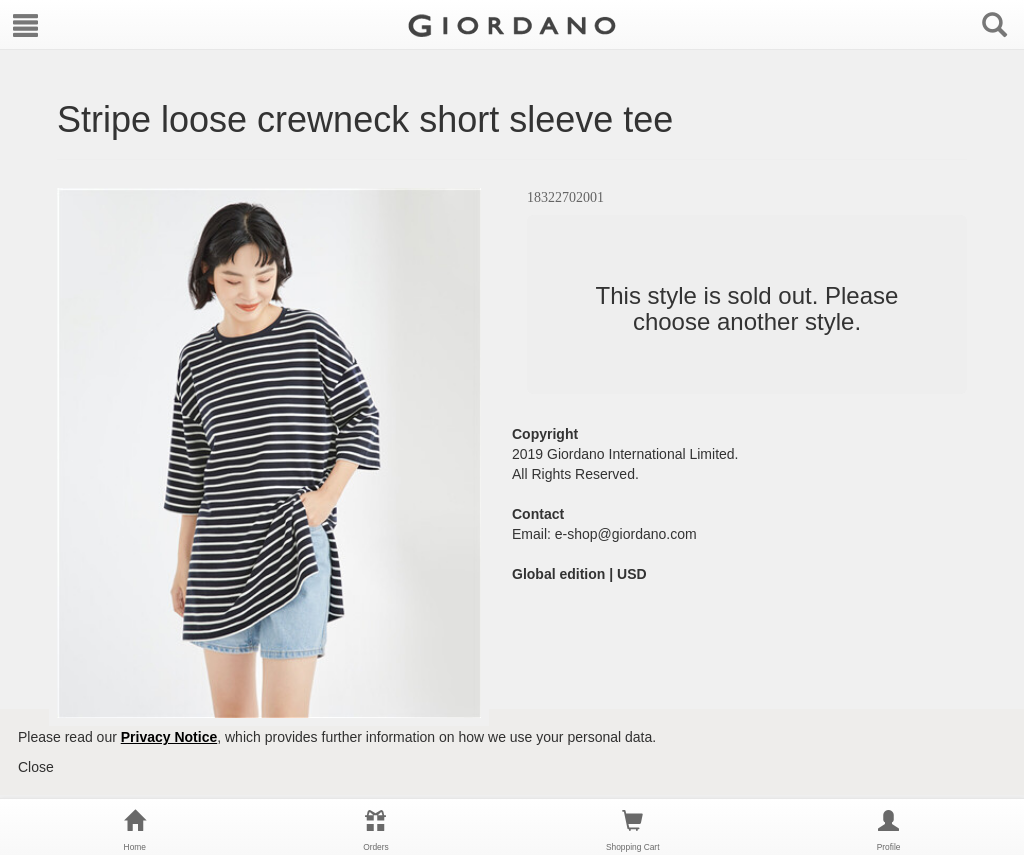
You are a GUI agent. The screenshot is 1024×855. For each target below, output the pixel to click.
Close (36, 767)
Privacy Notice (169, 737)
